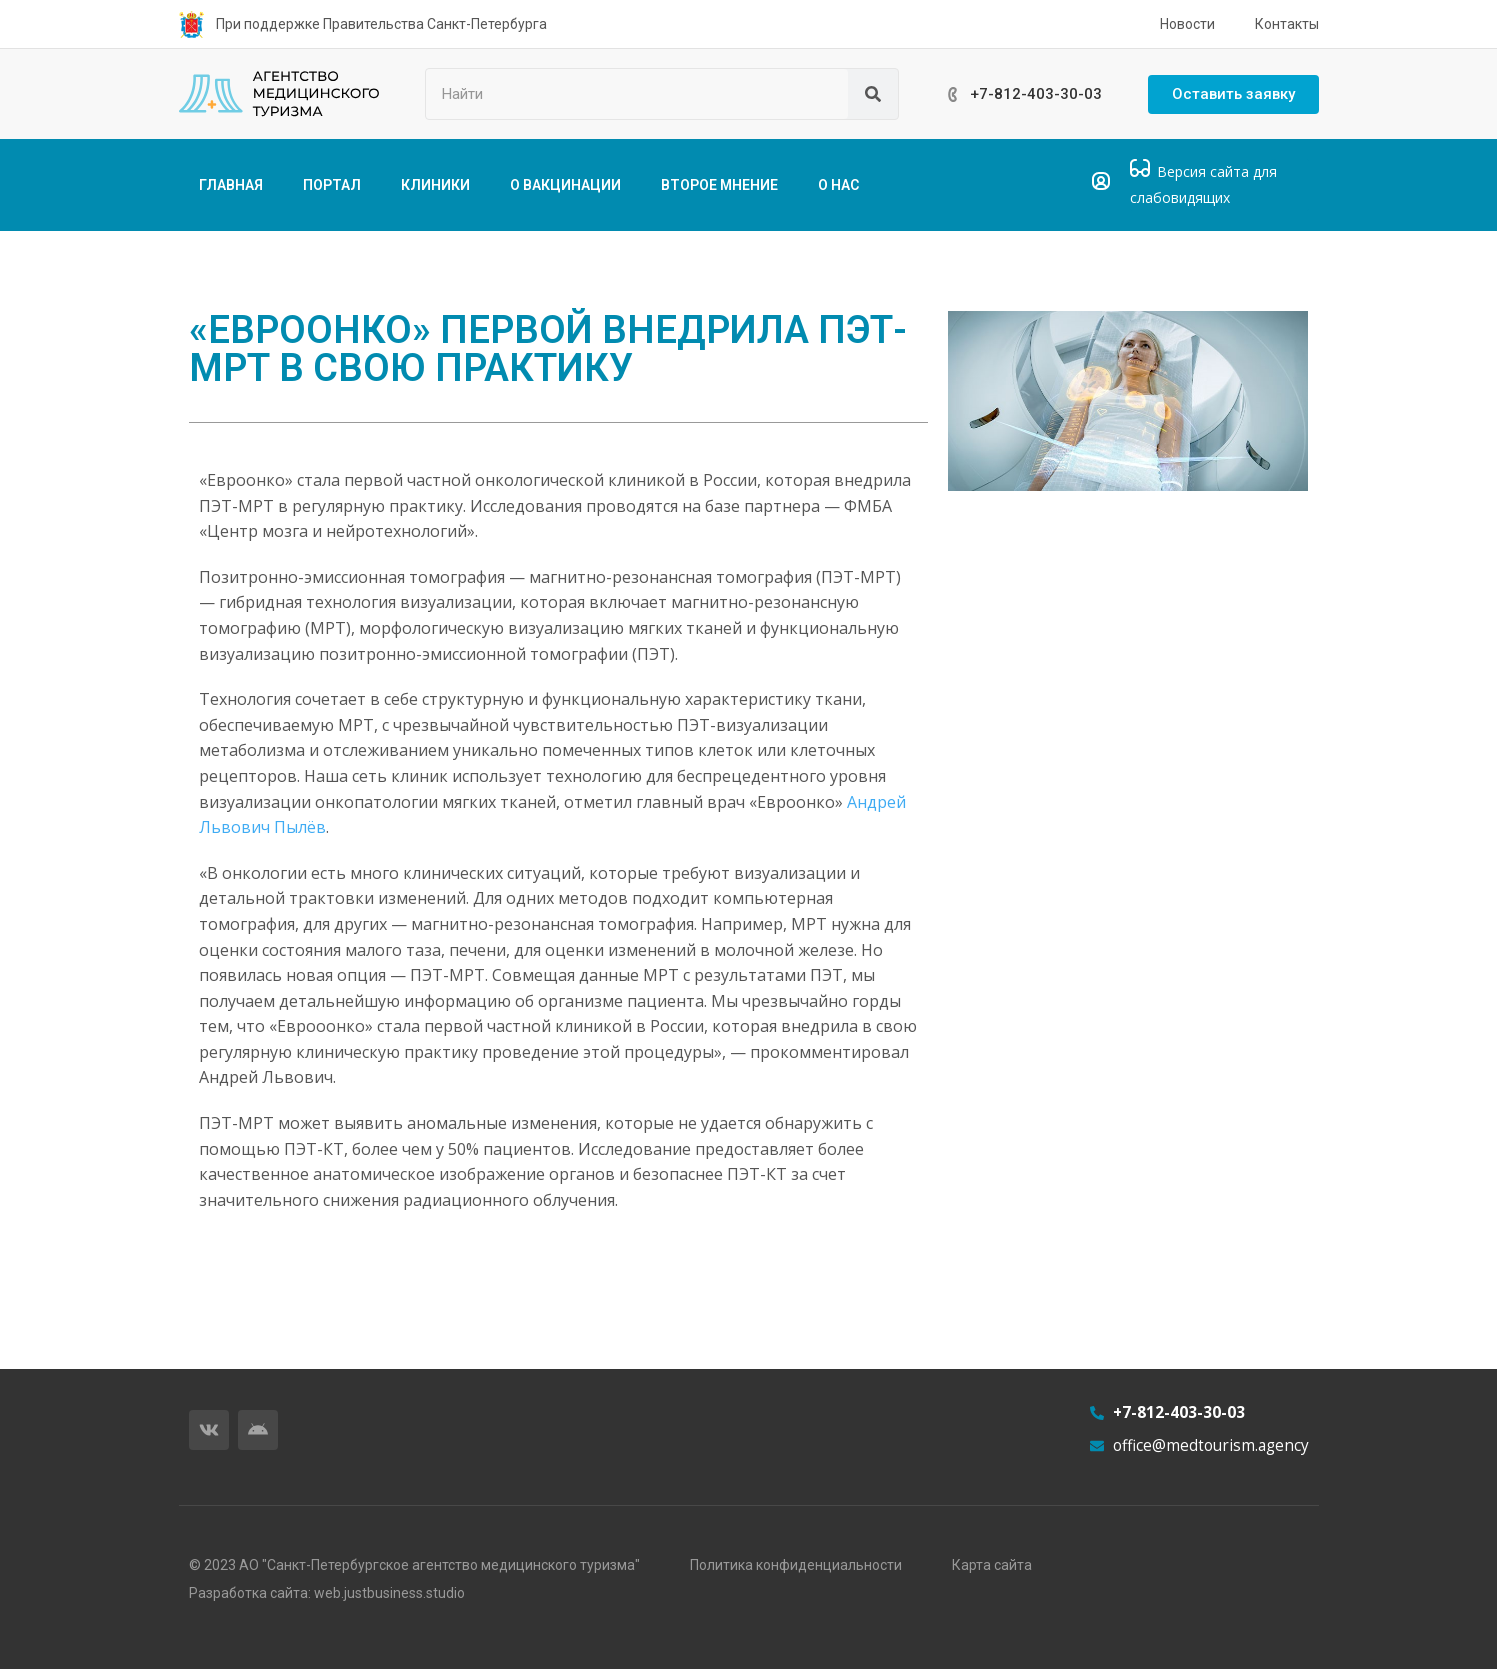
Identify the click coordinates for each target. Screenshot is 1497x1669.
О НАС (838, 185)
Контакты (1287, 24)
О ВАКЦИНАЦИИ (565, 185)
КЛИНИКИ (435, 185)
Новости (1187, 24)
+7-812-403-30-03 (1036, 94)
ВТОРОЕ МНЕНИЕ (719, 185)
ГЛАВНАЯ (231, 185)
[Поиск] (873, 94)
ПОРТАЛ (332, 185)
